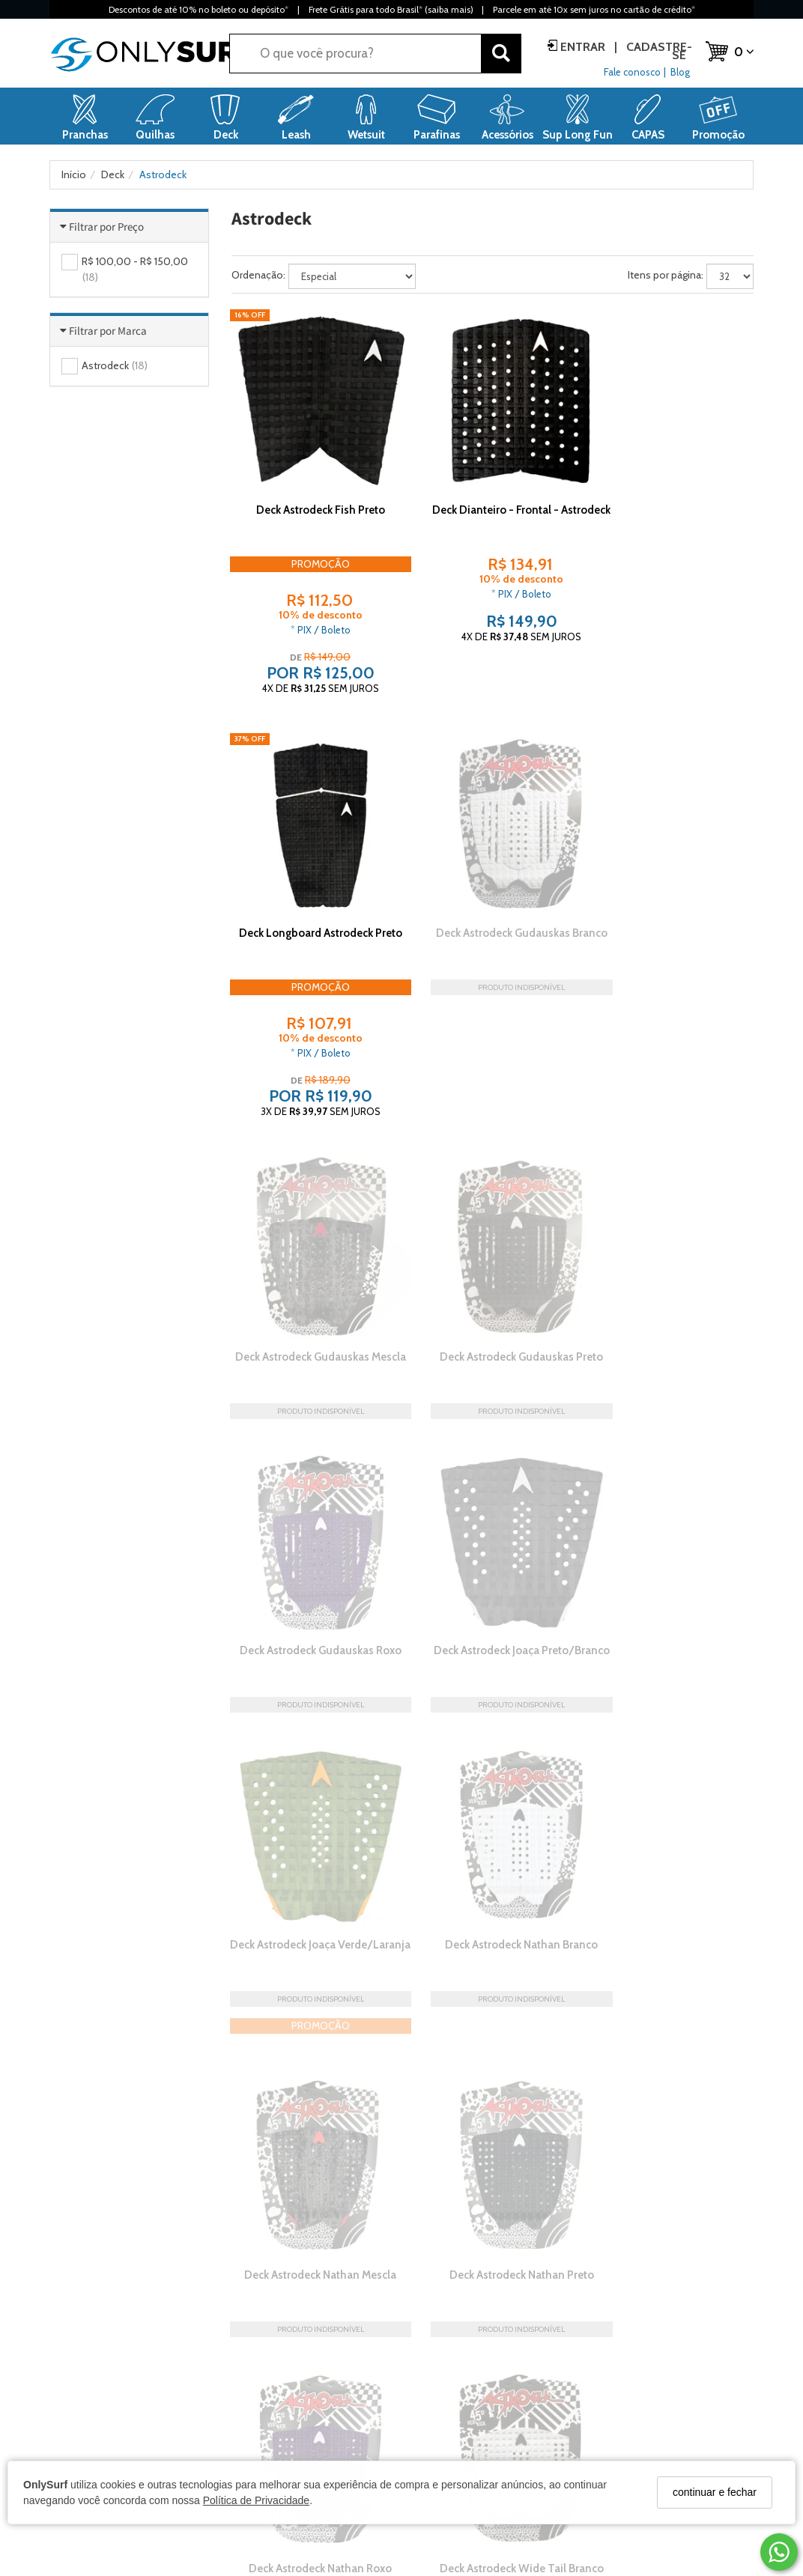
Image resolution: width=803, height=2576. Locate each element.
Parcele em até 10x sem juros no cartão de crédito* (594, 9)
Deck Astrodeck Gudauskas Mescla (492, 892)
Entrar (582, 47)
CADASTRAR (668, 2299)
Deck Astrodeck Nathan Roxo (310, 1731)
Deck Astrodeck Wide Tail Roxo (673, 2001)
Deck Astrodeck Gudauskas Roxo (310, 1162)
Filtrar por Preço (106, 226)
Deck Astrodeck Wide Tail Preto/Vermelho (491, 2008)
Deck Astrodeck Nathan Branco (310, 1461)
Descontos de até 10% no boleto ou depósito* (198, 9)
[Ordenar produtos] (352, 276)
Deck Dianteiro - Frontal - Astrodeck (491, 493)
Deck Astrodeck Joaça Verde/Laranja (673, 1162)
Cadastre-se (657, 51)
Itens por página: (665, 275)
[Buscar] (501, 53)
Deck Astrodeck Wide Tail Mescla (673, 1738)
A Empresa (74, 2392)
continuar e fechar (715, 2492)
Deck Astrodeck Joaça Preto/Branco (492, 1162)
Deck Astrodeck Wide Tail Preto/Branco (310, 2008)
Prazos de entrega (273, 2392)
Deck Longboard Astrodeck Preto (673, 493)
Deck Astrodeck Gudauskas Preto (673, 892)
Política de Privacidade (256, 2500)
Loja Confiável (82, 2415)
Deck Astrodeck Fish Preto (310, 486)
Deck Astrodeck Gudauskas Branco (310, 892)
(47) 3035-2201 (635, 2438)
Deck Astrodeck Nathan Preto (673, 1461)
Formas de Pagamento (283, 2415)
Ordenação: (258, 275)
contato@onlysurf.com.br (660, 2415)
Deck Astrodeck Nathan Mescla (492, 1461)
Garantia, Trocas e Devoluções (301, 2438)
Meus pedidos (445, 2438)
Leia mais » (728, 2214)
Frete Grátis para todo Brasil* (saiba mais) (391, 9)
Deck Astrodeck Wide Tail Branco (491, 1738)
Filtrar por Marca (108, 330)
